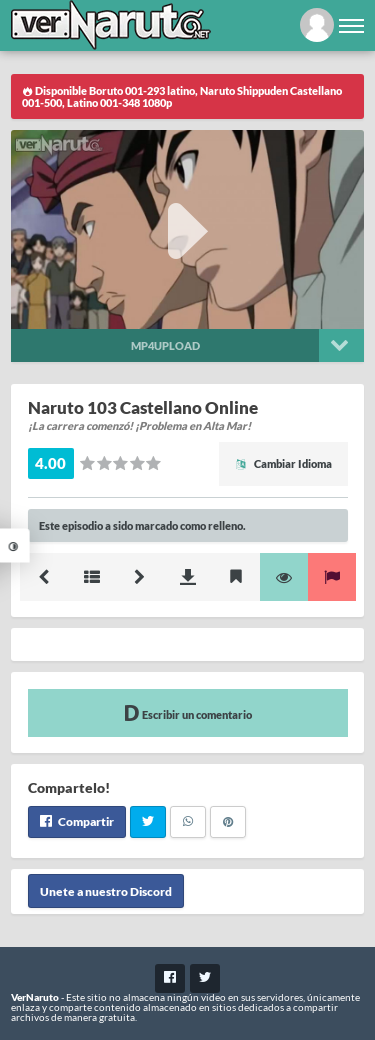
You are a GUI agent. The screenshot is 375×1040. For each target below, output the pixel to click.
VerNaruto (35, 997)
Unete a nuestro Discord (106, 891)
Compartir (77, 821)
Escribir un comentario (188, 712)
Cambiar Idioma (283, 463)
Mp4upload (165, 345)
